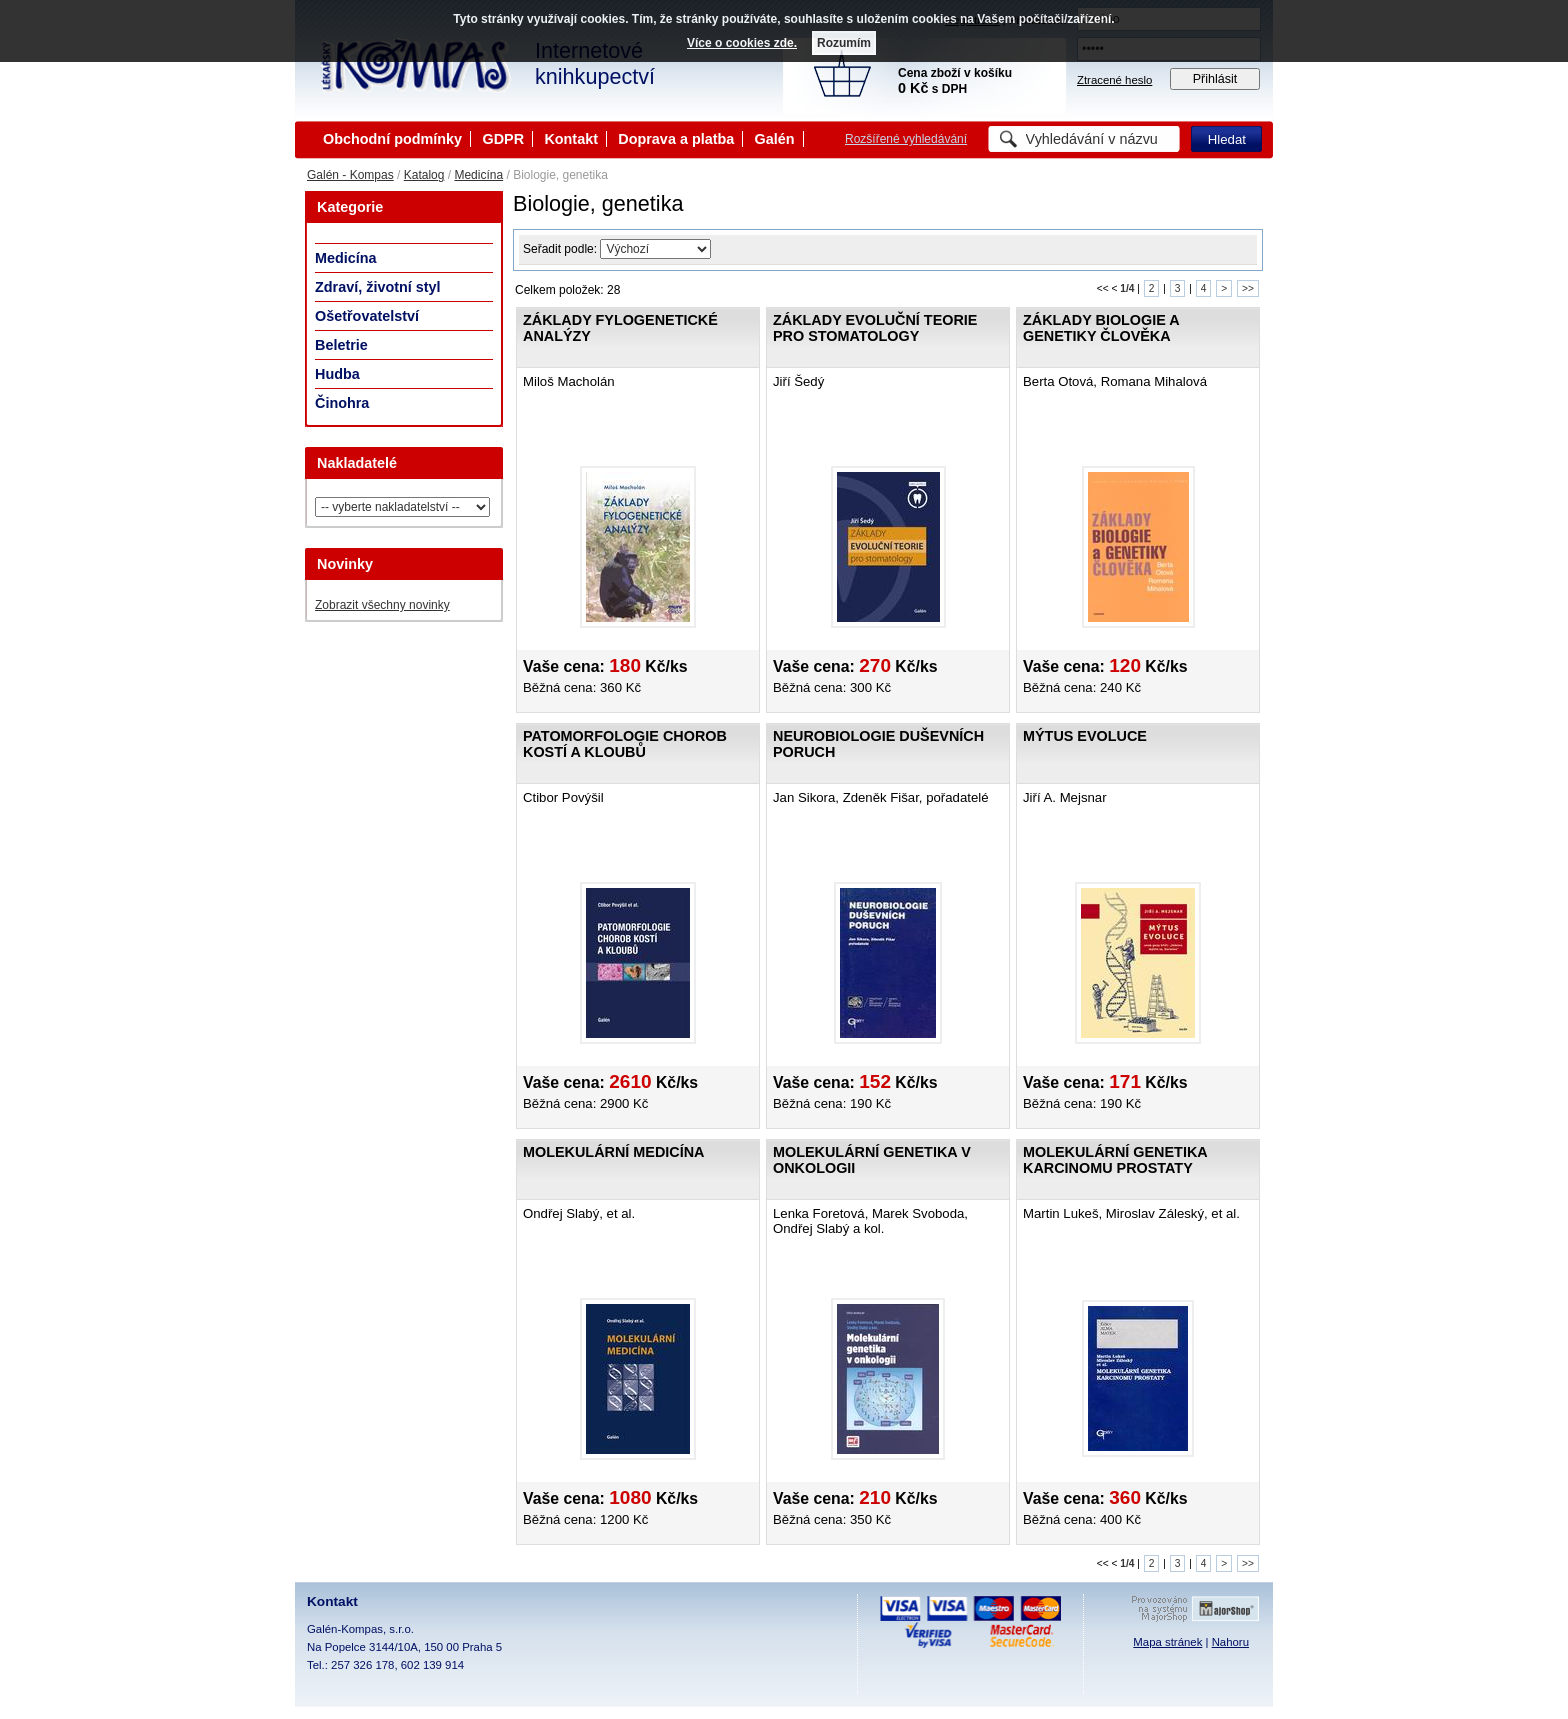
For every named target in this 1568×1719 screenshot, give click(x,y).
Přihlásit (1215, 79)
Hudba (337, 374)
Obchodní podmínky (392, 139)
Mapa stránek (1167, 1642)
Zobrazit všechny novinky (382, 605)
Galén (775, 139)
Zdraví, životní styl (378, 287)
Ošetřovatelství (367, 316)
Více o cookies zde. (742, 43)
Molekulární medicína (613, 1152)
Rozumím (844, 43)
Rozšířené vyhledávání (906, 139)
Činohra (342, 403)
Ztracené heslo (1114, 80)
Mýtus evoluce (1085, 736)
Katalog (424, 175)
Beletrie (341, 345)
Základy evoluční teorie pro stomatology (875, 328)
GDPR (503, 139)
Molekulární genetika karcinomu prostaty (1115, 1160)
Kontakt (571, 139)
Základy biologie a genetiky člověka (1101, 328)
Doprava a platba (676, 139)
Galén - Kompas (350, 175)
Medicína (478, 175)
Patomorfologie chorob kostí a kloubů (625, 744)
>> (1248, 288)
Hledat (1227, 139)
